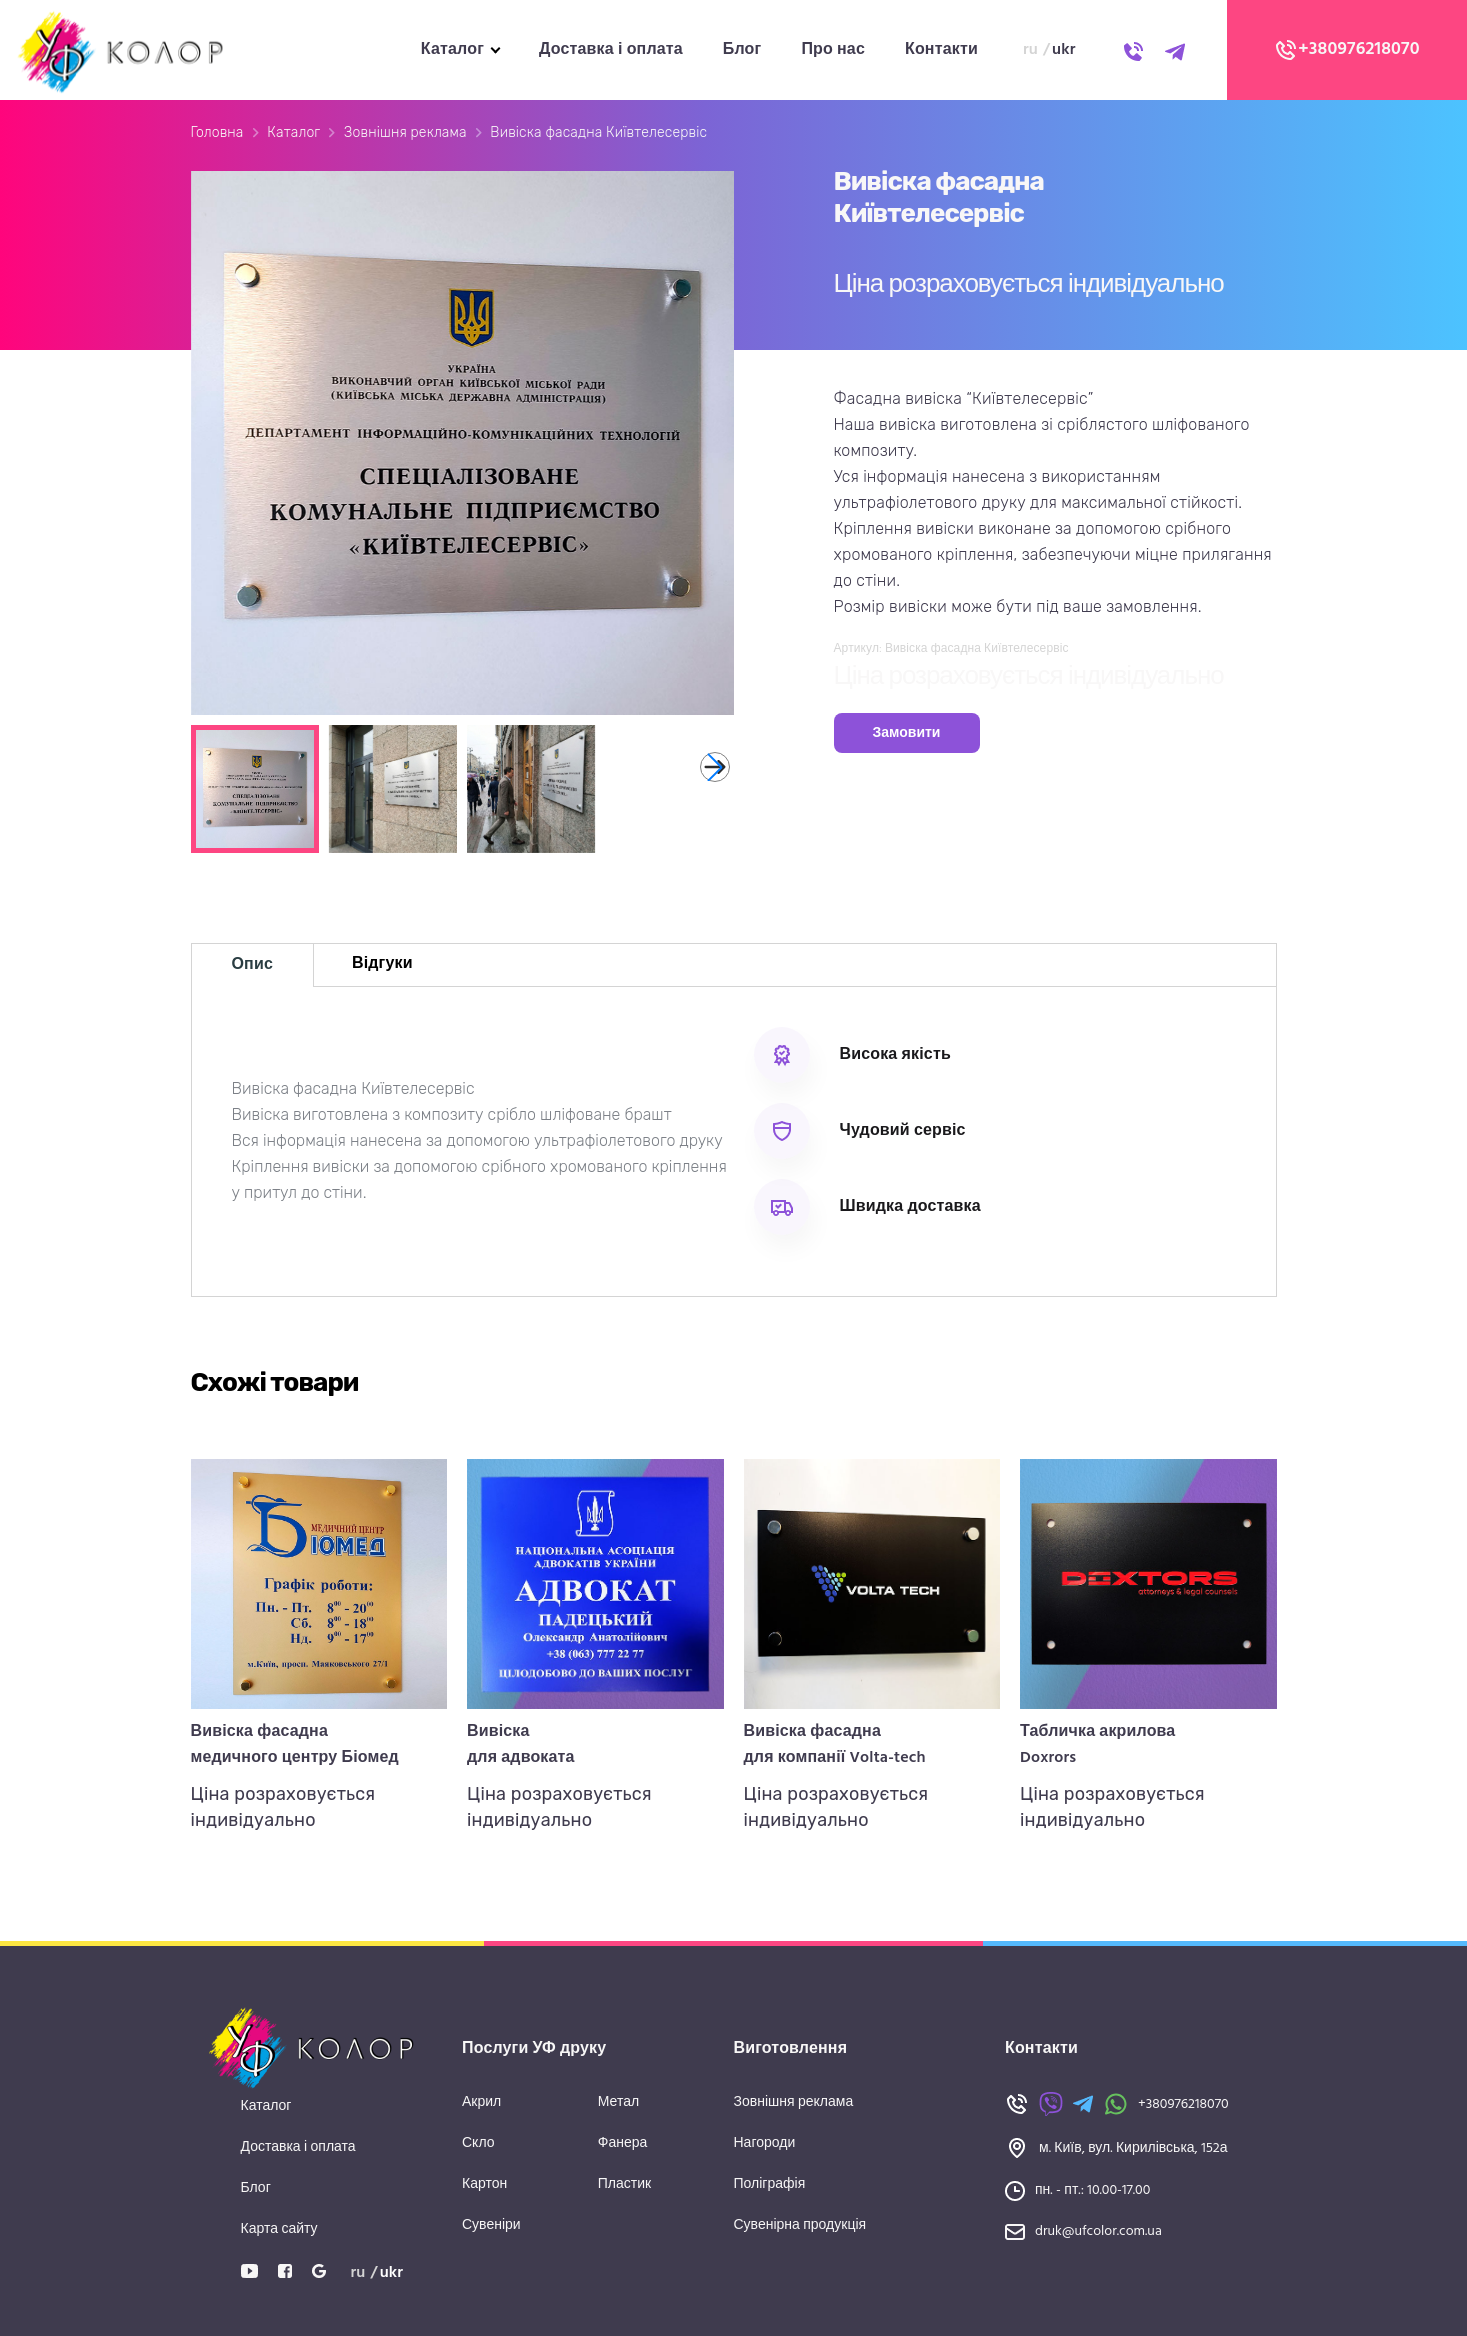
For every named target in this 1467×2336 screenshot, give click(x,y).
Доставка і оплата (611, 50)
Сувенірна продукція (800, 2225)
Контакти (941, 50)
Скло (478, 2143)
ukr (1064, 50)
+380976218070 (1347, 50)
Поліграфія (770, 2184)
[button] (715, 767)
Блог (742, 50)
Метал (618, 2102)
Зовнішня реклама (405, 132)
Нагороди (765, 2143)
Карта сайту (279, 2229)
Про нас (833, 50)
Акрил (481, 2102)
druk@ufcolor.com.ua (1098, 2231)
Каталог (452, 50)
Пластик (624, 2184)
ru (1030, 50)
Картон (484, 2184)
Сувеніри (491, 2225)
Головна (217, 132)
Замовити (907, 733)
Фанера (623, 2143)
